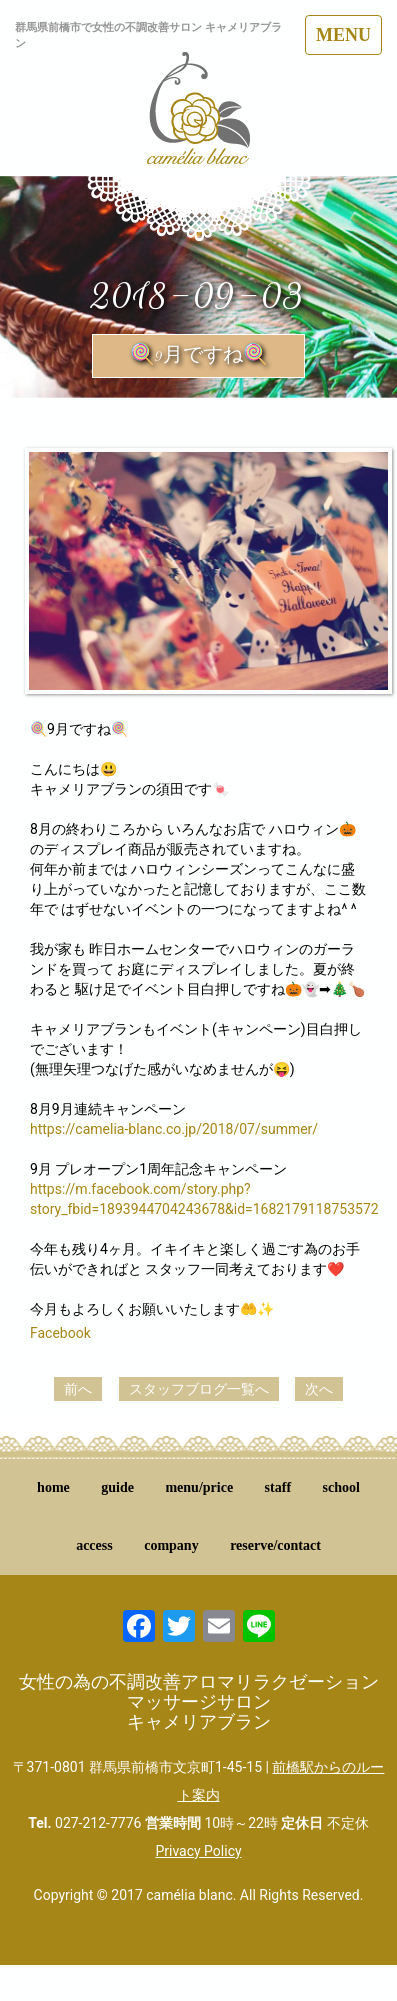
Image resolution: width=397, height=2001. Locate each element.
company (171, 1545)
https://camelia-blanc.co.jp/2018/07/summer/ (174, 1129)
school (341, 1487)
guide (117, 1487)
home (53, 1487)
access (94, 1545)
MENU (343, 35)
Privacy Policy (198, 1851)
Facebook (60, 1333)
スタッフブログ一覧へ (199, 1389)
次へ (319, 1389)
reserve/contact (275, 1545)
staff (278, 1487)
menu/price (199, 1487)
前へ (78, 1389)
